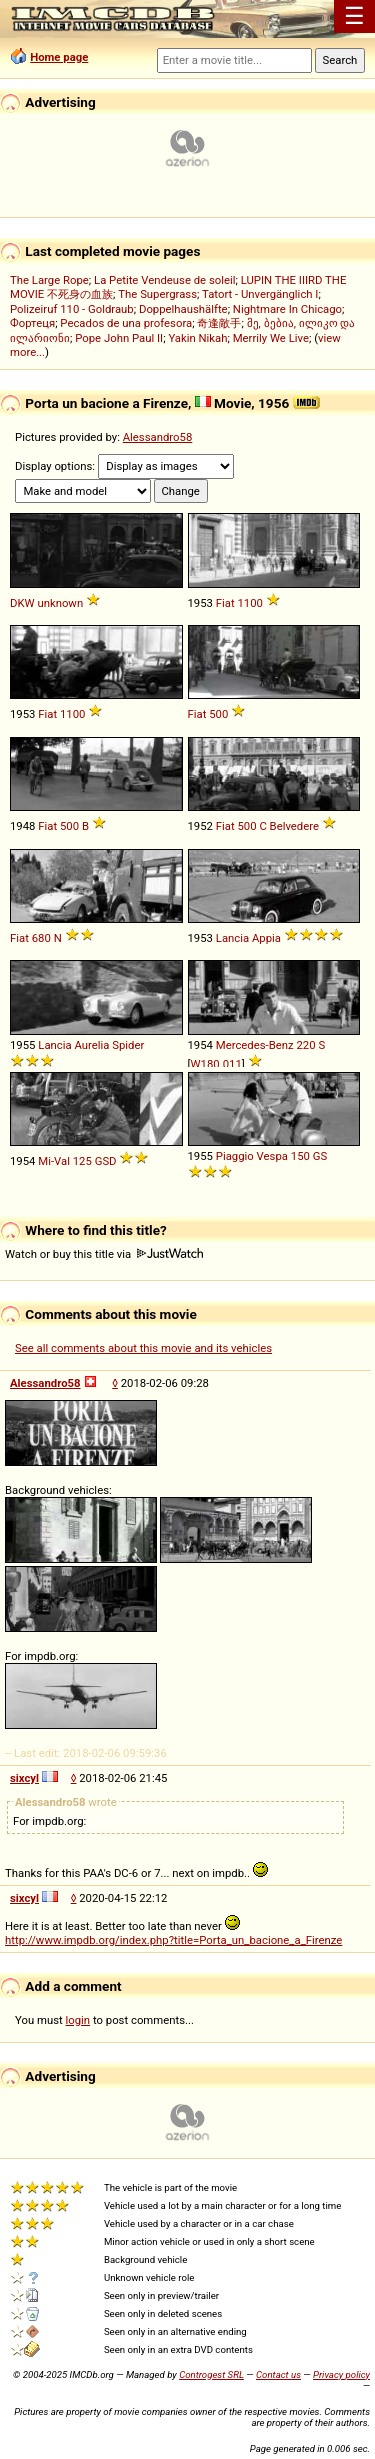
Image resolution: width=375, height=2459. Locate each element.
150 (300, 1156)
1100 (249, 603)
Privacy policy (341, 2374)
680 (41, 938)
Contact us (278, 2374)
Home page (59, 57)
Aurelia (91, 1045)
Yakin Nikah (197, 338)
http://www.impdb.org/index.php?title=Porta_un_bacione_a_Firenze (173, 1940)
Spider (128, 1045)
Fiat (225, 603)
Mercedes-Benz (255, 1045)
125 (82, 1161)
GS (320, 1156)
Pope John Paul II (119, 338)
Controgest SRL (211, 2374)
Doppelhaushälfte (183, 309)
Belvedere (294, 826)
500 (218, 714)
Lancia (232, 938)
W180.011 (216, 1064)
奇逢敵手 (219, 323)
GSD (106, 1161)
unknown (60, 603)
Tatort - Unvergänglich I (260, 294)
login (78, 2020)
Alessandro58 (158, 437)
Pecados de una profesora (126, 323)
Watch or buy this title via (104, 1254)
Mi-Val (54, 1161)
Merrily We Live (271, 338)
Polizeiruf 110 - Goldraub (72, 309)
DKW (22, 603)
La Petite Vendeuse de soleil (164, 280)
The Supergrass (157, 294)
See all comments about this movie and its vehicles (143, 1348)
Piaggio (235, 1156)
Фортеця (32, 323)
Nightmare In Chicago (287, 309)
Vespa (272, 1156)
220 (305, 1045)
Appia (266, 938)
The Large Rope (49, 280)
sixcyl (24, 1778)
